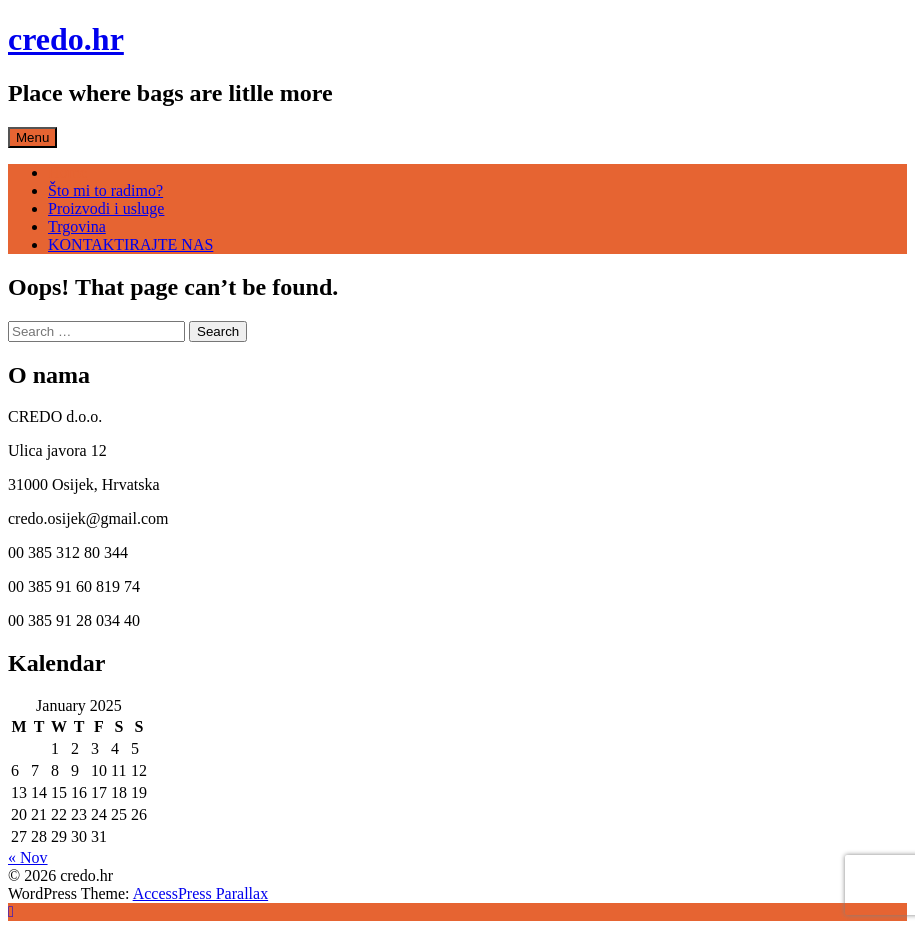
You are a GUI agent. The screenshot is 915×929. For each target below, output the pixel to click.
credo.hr (66, 39)
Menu (32, 137)
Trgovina (77, 226)
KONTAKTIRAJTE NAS (130, 244)
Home (67, 172)
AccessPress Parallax (201, 893)
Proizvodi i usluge (106, 208)
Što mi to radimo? (105, 190)
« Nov (28, 857)
